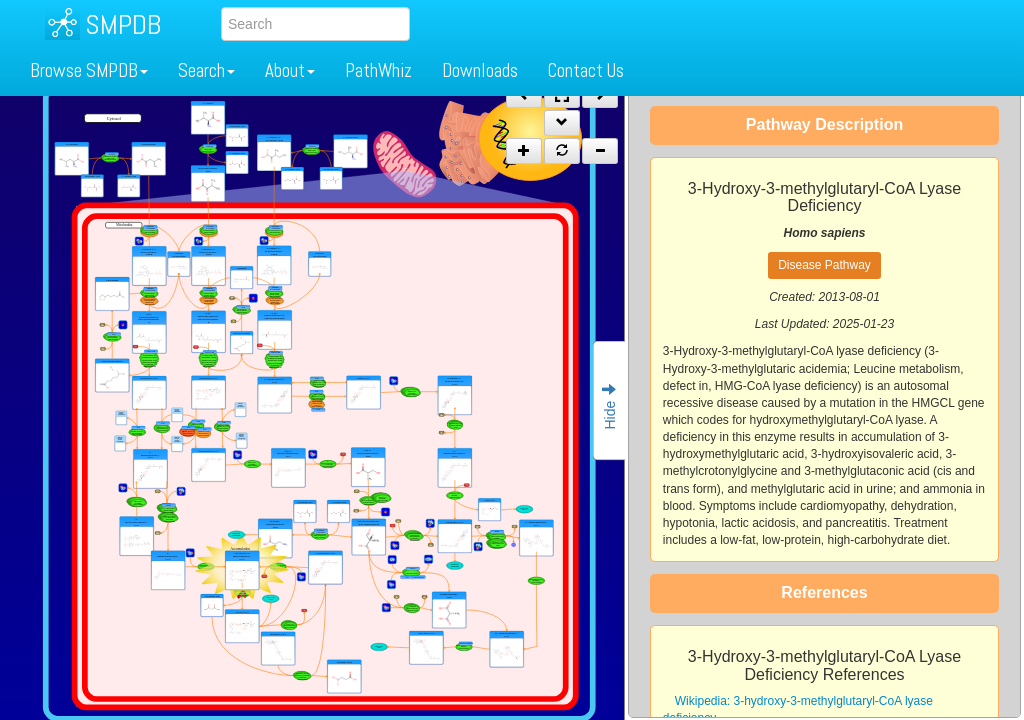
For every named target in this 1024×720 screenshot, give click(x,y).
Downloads (480, 70)
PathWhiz (378, 70)
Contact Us (586, 70)
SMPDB (123, 24)
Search (206, 70)
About (290, 70)
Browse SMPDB (89, 70)
